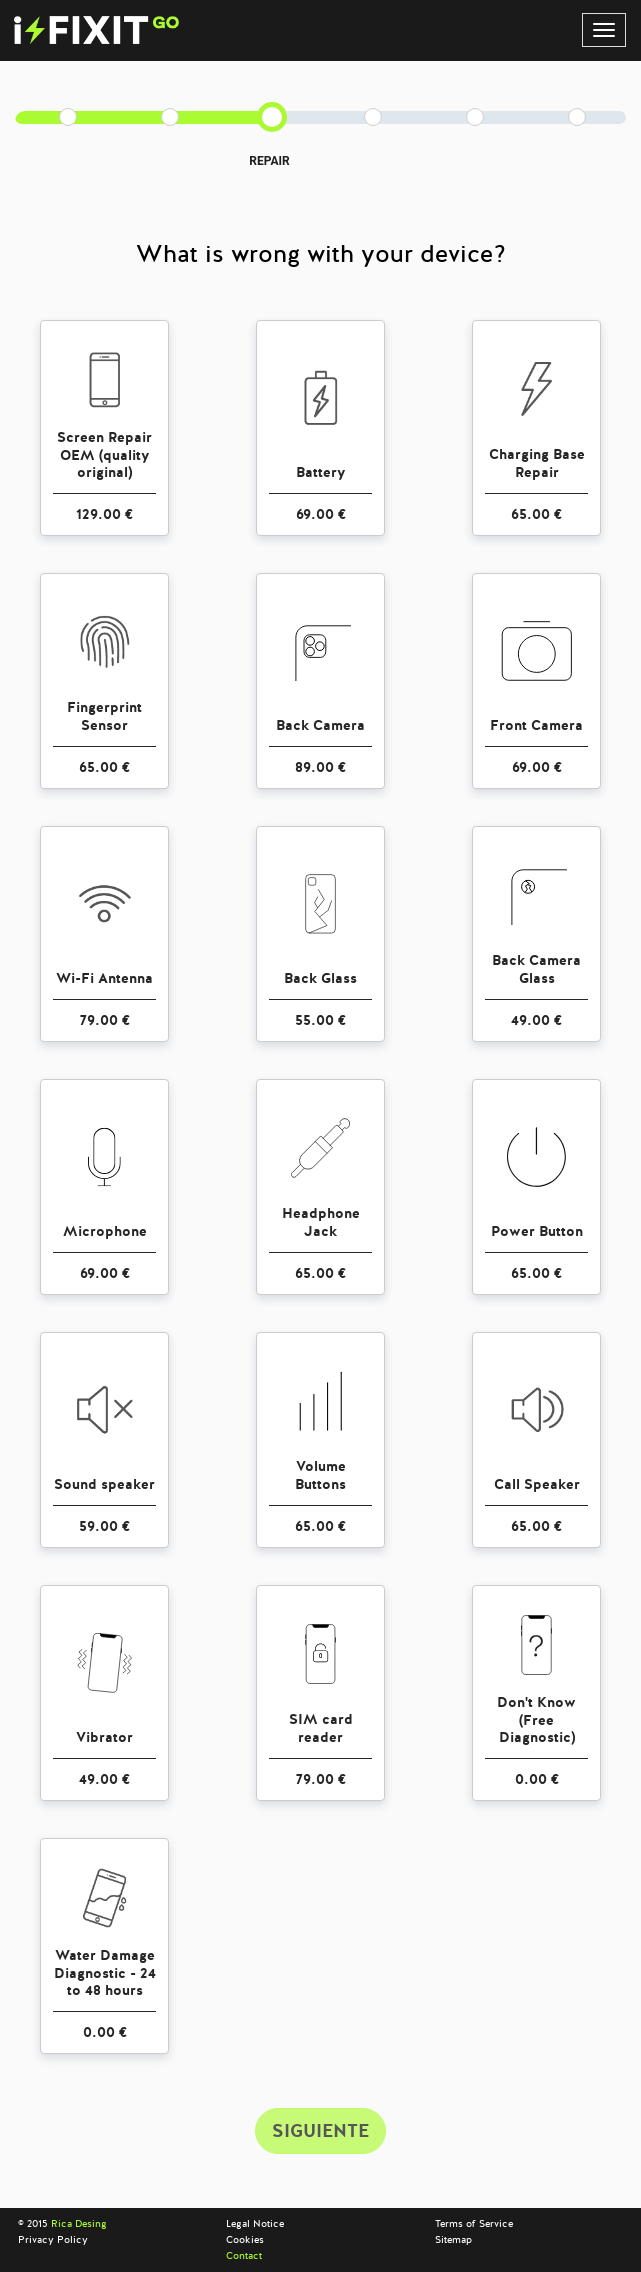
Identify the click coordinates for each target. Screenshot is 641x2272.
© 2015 (62, 2224)
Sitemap (453, 2240)
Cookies (245, 2240)
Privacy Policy (53, 2240)
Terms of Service (474, 2224)
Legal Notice (255, 2224)
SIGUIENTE (320, 2131)
